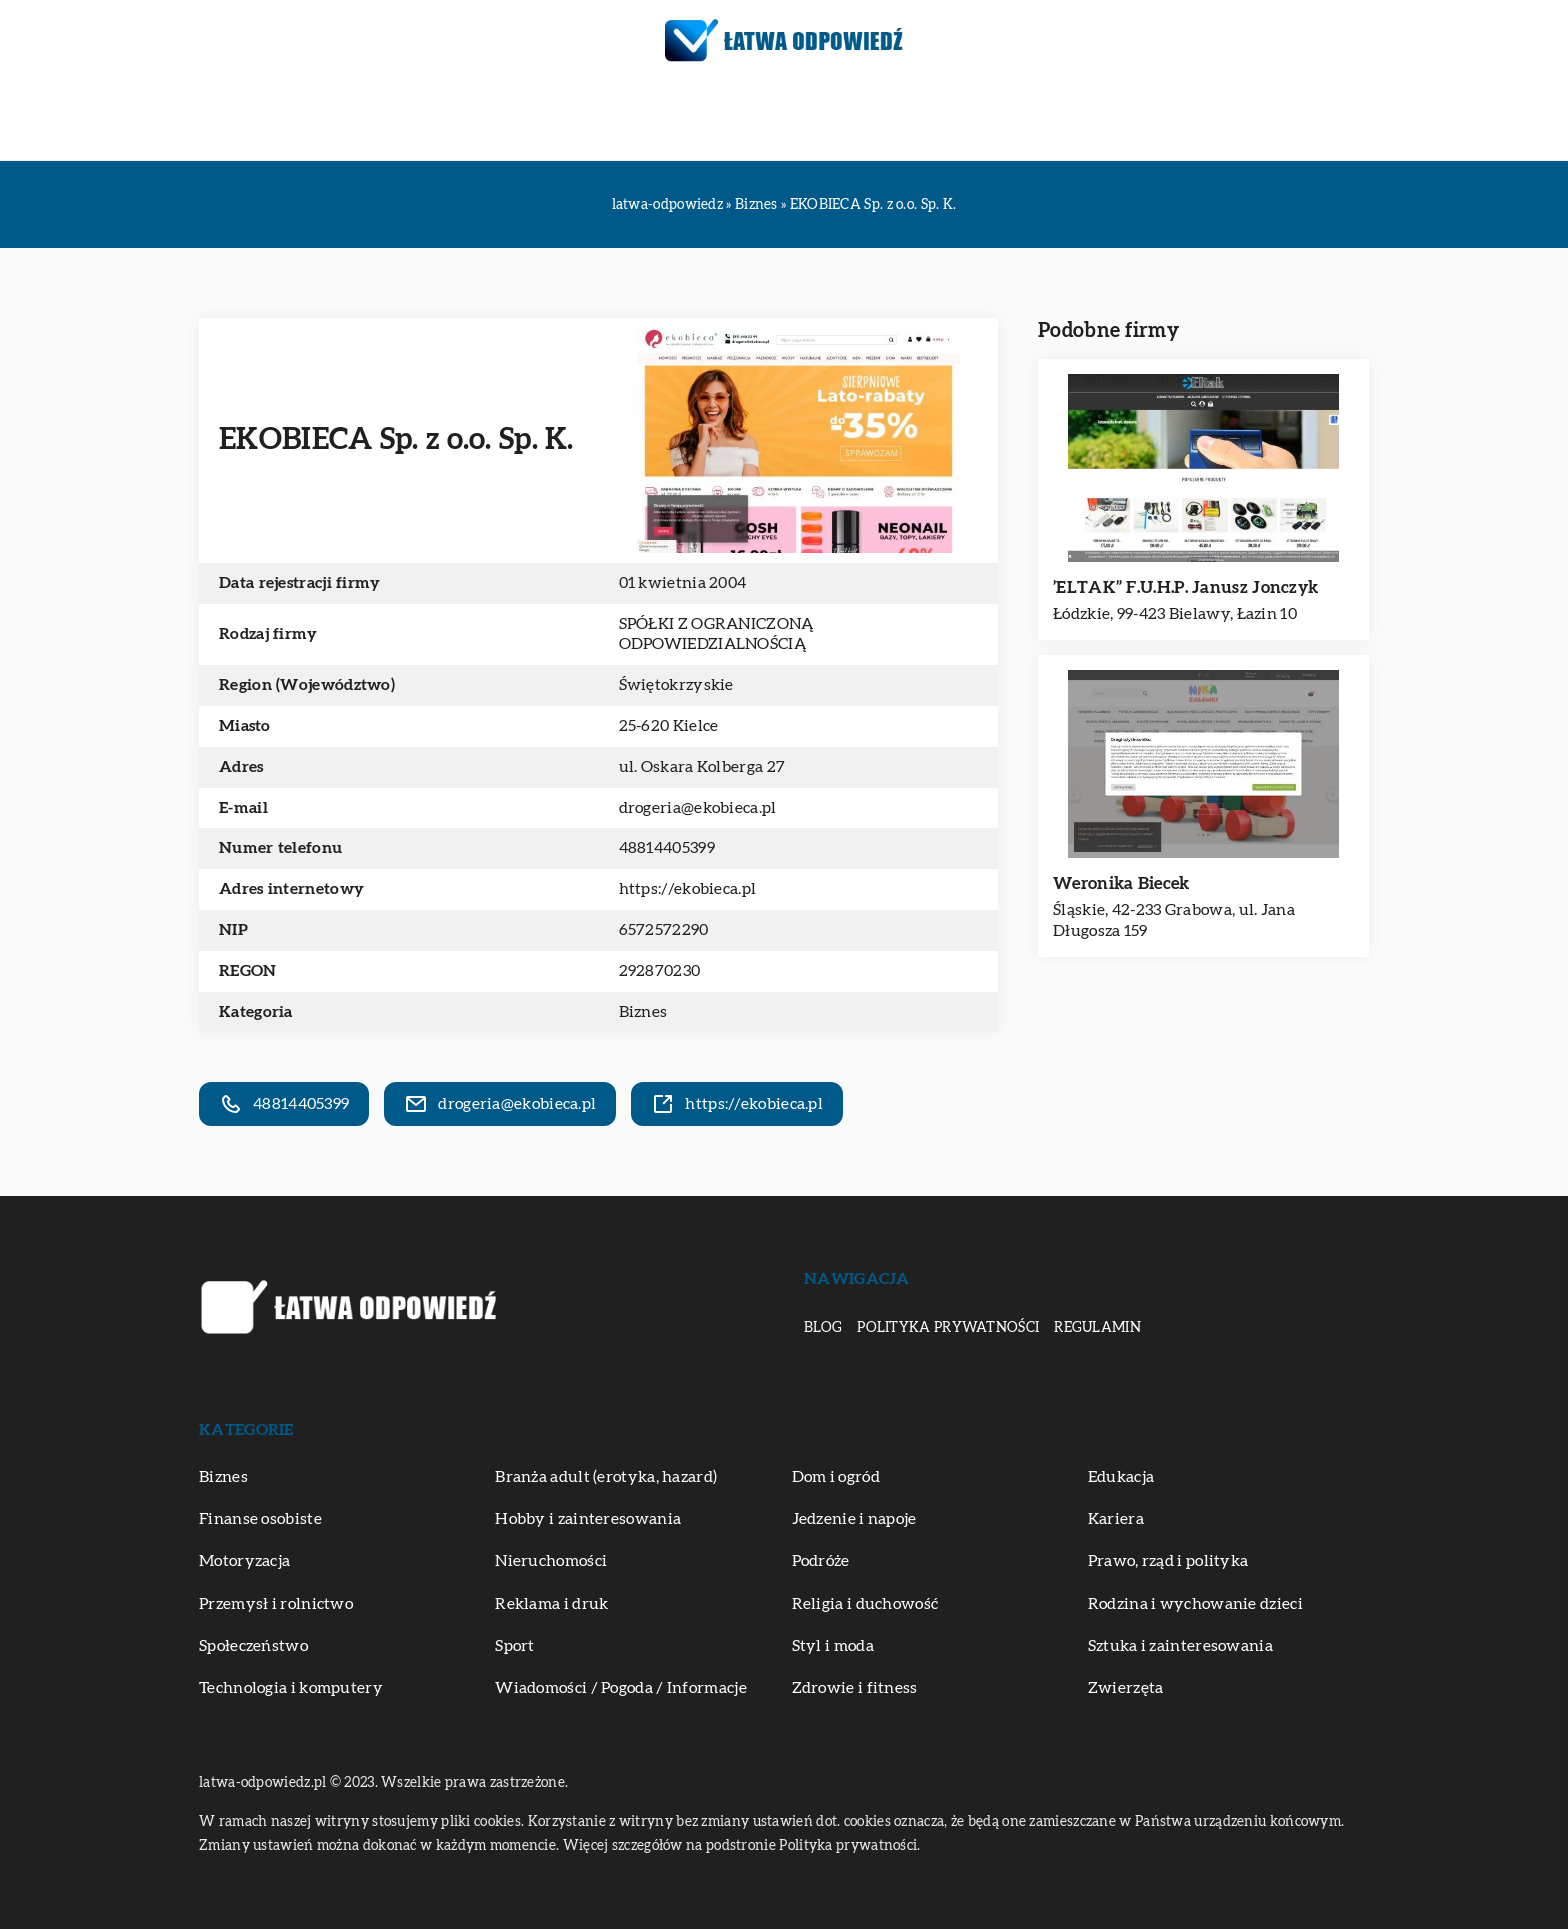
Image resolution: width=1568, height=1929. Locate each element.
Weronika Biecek (1121, 883)
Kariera (1116, 1519)
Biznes (351, 120)
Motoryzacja (570, 120)
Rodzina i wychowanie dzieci (1195, 1604)
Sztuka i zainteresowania (864, 120)
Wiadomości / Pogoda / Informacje (621, 1688)
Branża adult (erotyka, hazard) (606, 1477)
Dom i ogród (836, 1477)
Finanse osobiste (260, 1519)
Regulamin (1097, 1328)
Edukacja (444, 120)
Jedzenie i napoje (854, 1519)
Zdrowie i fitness (1072, 120)
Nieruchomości (551, 1561)
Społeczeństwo (253, 1646)
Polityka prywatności (948, 1328)
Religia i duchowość (865, 1604)
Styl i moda (833, 1646)
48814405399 (667, 848)
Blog (823, 1328)
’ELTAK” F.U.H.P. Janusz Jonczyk (1185, 587)
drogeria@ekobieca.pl (698, 808)
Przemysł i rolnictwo (276, 1604)
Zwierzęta (1215, 120)
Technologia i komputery (291, 1688)
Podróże (691, 120)
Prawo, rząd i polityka (1168, 1561)
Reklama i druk (551, 1604)
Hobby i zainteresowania (588, 1519)
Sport (515, 1646)
